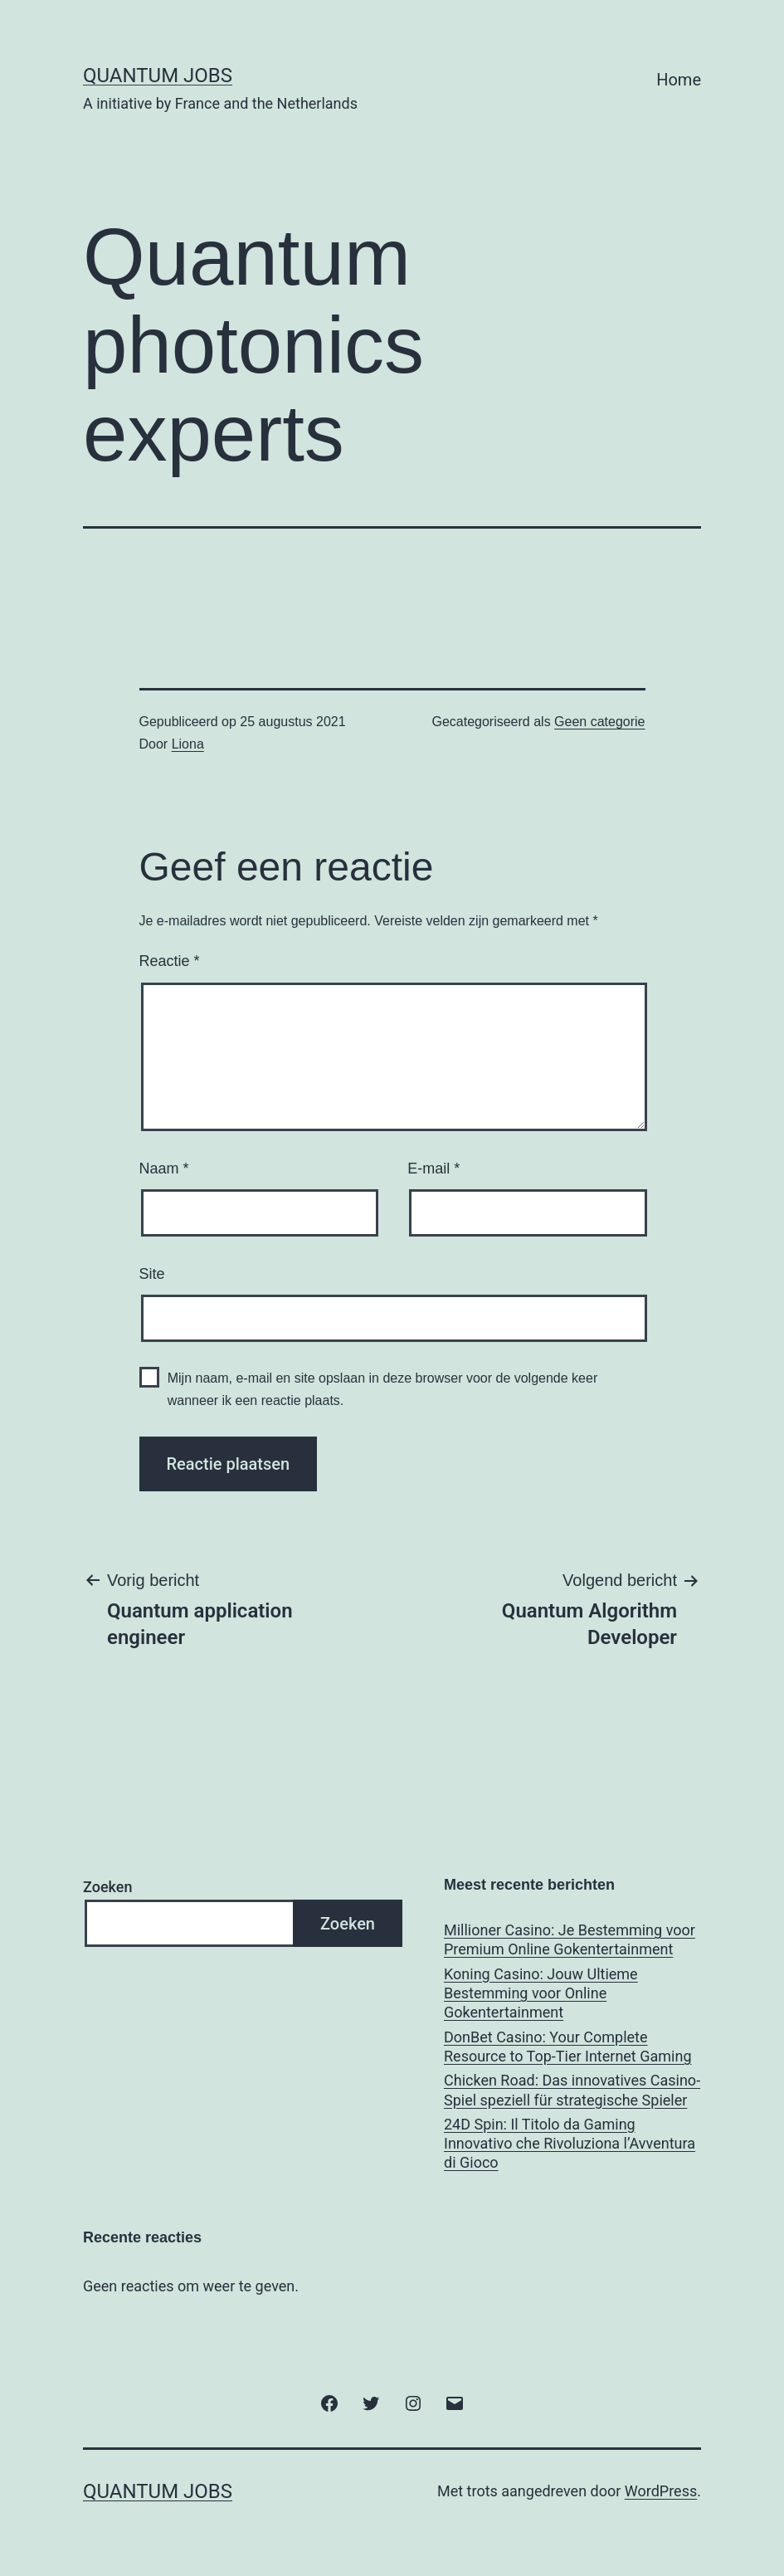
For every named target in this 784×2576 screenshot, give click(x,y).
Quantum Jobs (157, 75)
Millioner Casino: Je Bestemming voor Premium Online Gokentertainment (569, 1939)
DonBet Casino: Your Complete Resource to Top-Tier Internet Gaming (568, 2046)
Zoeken (107, 1886)
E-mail (433, 1168)
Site (152, 1274)
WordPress (661, 2491)
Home (678, 80)
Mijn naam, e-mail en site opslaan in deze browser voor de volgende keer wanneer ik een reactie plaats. (383, 1389)
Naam (164, 1168)
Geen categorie (599, 722)
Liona (188, 744)
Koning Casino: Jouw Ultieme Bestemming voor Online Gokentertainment (541, 1993)
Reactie (169, 961)
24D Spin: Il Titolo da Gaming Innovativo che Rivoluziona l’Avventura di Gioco (569, 2143)
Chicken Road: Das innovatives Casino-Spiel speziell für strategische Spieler (572, 2089)
